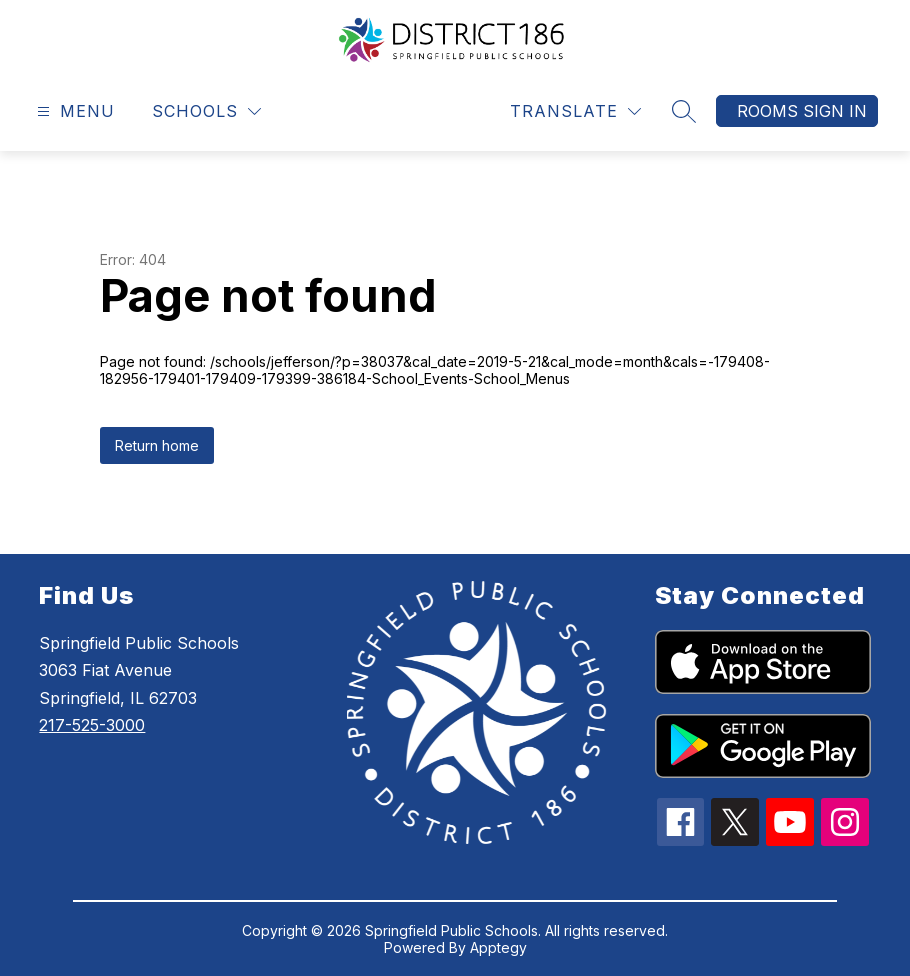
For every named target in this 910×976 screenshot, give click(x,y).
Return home (157, 445)
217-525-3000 (92, 725)
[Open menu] (73, 111)
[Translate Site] (575, 111)
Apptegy (498, 947)
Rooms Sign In (802, 111)
